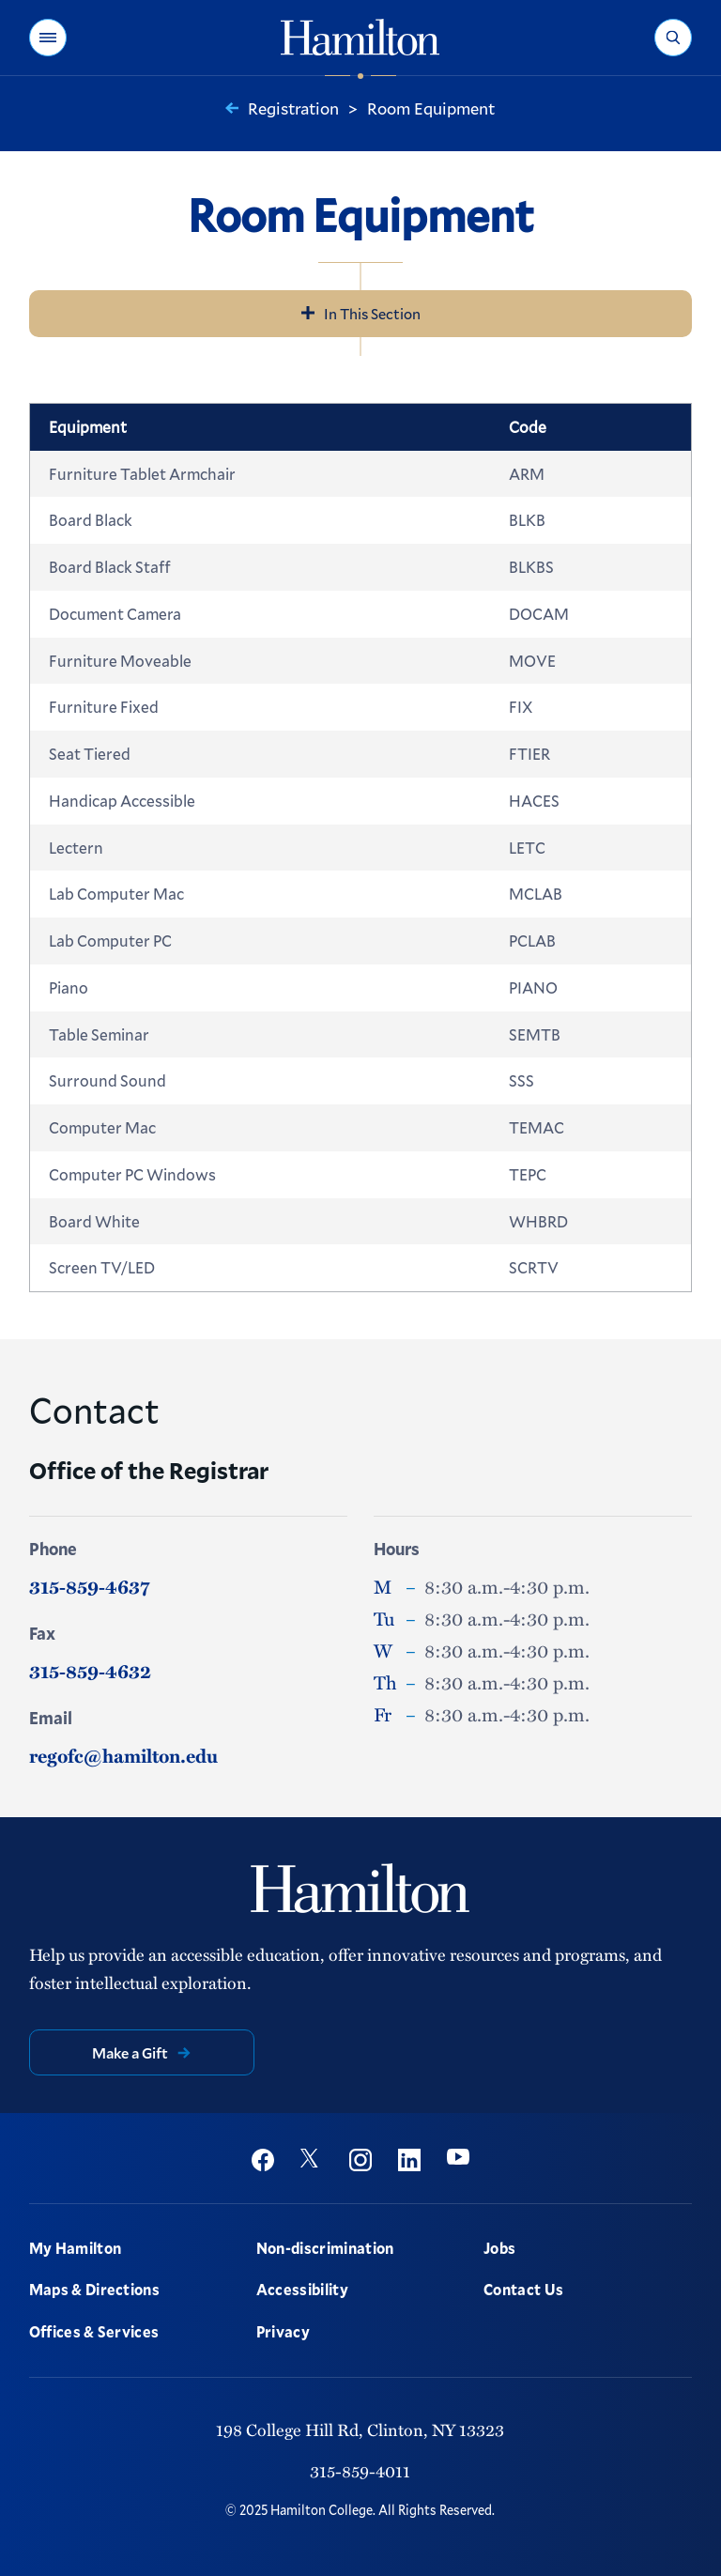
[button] (47, 37)
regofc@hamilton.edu (123, 1755)
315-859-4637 (89, 1586)
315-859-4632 (90, 1671)
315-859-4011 (360, 2470)
